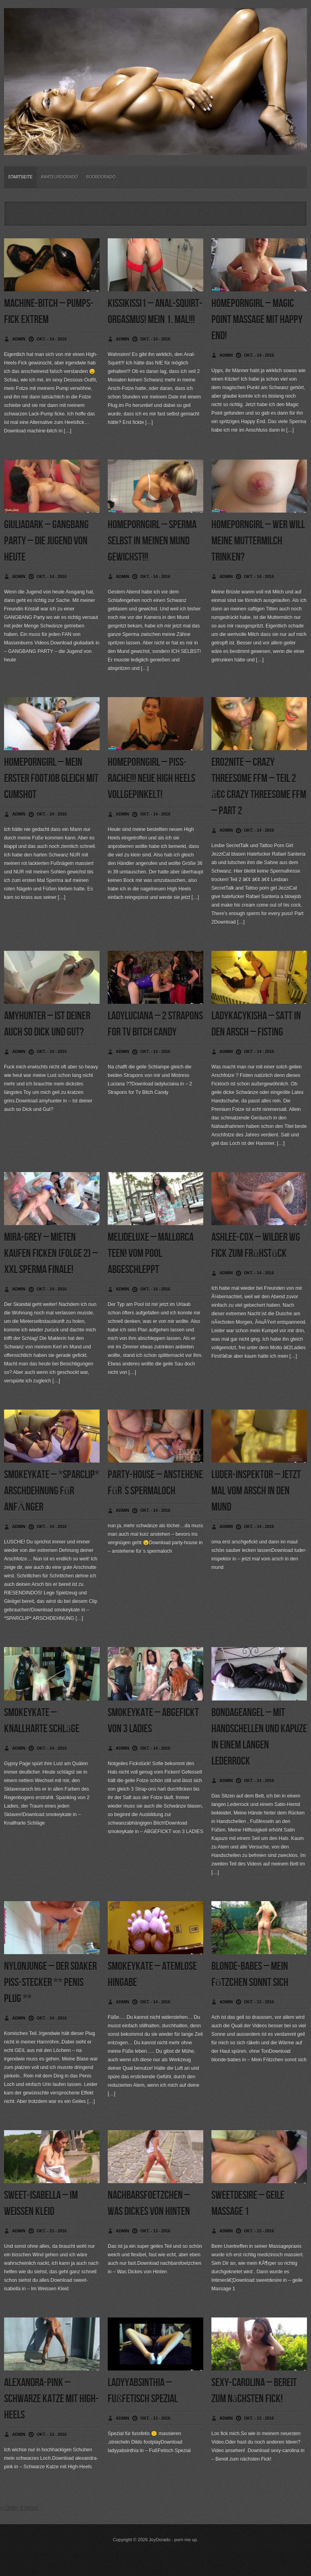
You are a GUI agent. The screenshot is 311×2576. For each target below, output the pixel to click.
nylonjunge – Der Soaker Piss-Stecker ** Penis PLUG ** (50, 1983)
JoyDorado (159, 2539)
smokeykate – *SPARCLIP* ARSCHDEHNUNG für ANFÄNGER (51, 1491)
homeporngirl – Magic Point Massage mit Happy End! (256, 320)
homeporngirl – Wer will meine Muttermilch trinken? (258, 541)
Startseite (20, 177)
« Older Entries (19, 2507)
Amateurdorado (59, 177)
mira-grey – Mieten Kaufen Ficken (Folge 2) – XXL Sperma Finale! (51, 1253)
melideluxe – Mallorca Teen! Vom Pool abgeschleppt (151, 1253)
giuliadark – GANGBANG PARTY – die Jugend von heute (46, 541)
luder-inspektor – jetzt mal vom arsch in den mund (256, 1491)
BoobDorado (101, 177)
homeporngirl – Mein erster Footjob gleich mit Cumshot (51, 778)
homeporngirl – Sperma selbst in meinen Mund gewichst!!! (152, 541)
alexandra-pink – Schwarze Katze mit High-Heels (51, 2399)
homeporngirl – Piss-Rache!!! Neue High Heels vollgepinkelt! (151, 778)
